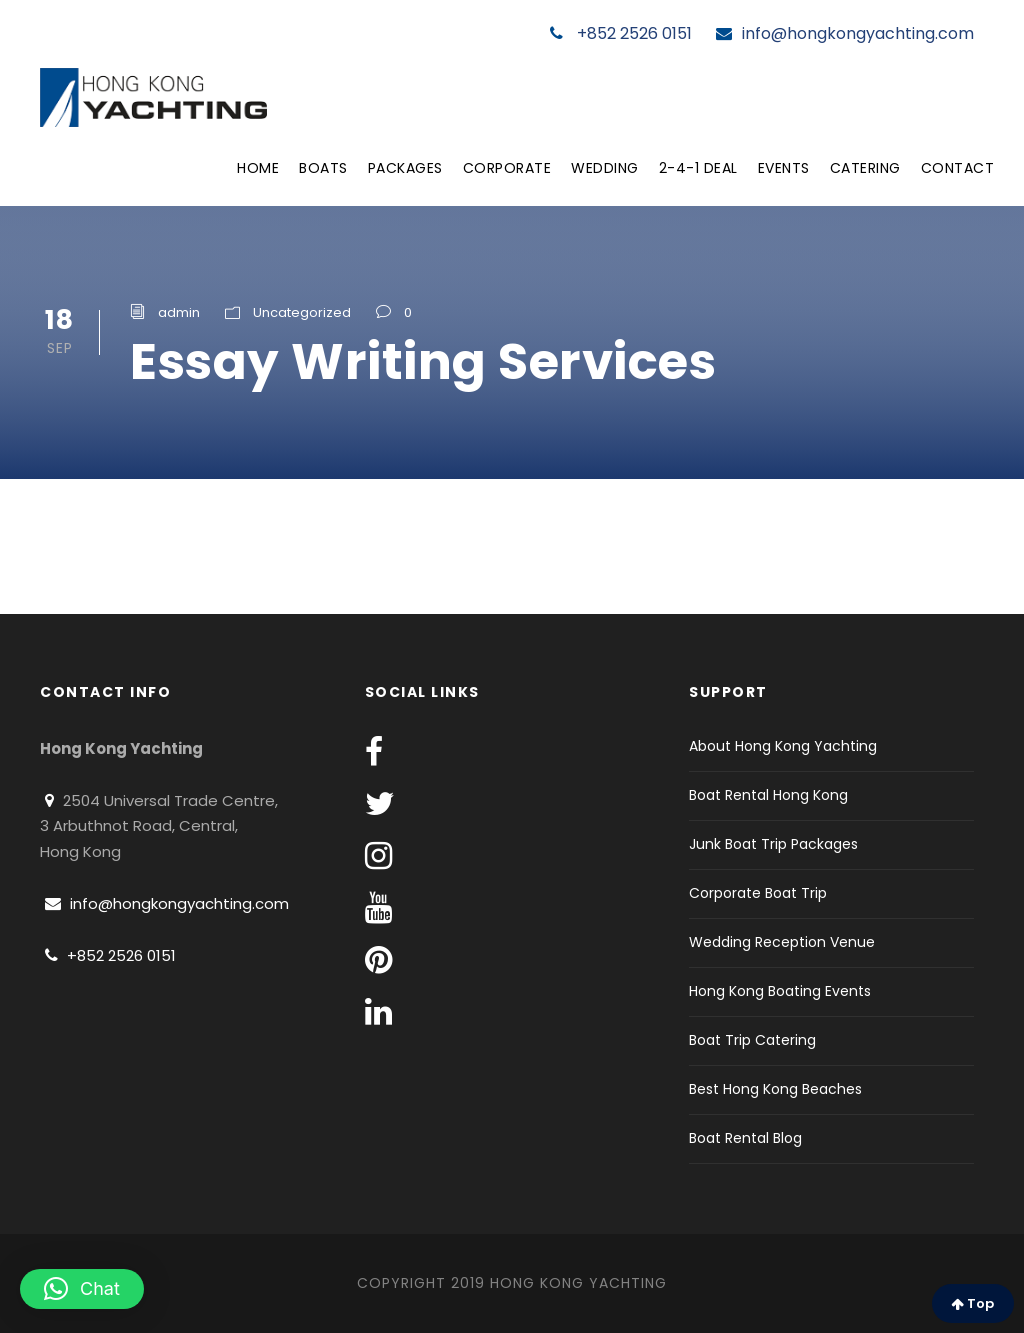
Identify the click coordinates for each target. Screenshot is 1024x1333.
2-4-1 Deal (698, 168)
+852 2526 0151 (621, 33)
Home (258, 168)
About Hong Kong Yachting (783, 746)
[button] (82, 1289)
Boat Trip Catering (752, 1040)
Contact (958, 168)
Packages (405, 168)
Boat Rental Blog (745, 1138)
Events (784, 168)
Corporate (507, 168)
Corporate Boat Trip (758, 893)
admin (179, 312)
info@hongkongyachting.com (845, 33)
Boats (323, 168)
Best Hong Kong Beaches (775, 1089)
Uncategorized (302, 312)
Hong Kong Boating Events (780, 991)
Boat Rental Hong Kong (768, 795)
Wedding (605, 168)
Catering (865, 168)
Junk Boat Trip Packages (773, 844)
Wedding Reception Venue (782, 942)
